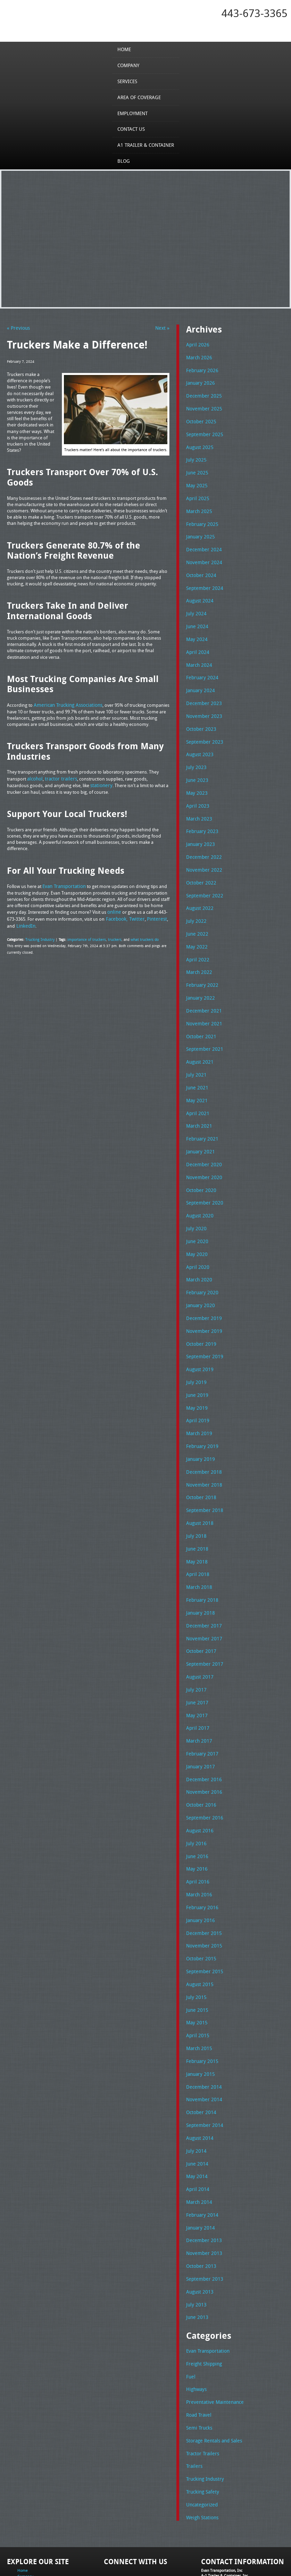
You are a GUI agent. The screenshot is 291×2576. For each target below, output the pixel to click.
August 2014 (198, 2077)
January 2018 (199, 1570)
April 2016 (196, 1830)
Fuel (190, 2308)
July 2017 (195, 1644)
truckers (110, 935)
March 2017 (198, 1693)
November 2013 (202, 2189)
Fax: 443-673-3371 (217, 2524)
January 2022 (199, 976)
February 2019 (200, 1409)
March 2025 (198, 505)
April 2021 (196, 1087)
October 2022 (200, 864)
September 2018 (202, 1471)
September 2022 (202, 876)
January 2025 (199, 530)
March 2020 (198, 1248)
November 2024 (202, 555)
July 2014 (195, 2090)
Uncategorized (201, 2432)
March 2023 (198, 802)
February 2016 (200, 1854)
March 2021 (198, 1099)
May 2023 (195, 777)
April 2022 (196, 938)
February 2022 (200, 963)
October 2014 (200, 2053)
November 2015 (202, 1892)
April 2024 (196, 641)
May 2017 (195, 1669)
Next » (163, 328)
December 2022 (202, 839)
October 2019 (200, 1310)
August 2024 (198, 592)
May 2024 (195, 629)
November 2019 (202, 1297)
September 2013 (202, 2213)
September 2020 (202, 1173)
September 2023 (202, 728)
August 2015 (198, 1929)
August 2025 (198, 443)
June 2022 (196, 914)
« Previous (17, 328)
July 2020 (195, 1198)
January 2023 (199, 827)
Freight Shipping (202, 2296)
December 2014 (202, 2028)
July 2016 (195, 1793)
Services (129, 81)
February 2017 (200, 1706)
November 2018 (202, 1446)
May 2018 (195, 1520)
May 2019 (195, 1372)
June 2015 (196, 1954)
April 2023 (196, 790)
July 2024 (195, 604)
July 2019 (195, 1347)
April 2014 (196, 2127)
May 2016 (195, 1817)
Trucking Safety (201, 2420)
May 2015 (195, 1966)
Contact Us (132, 129)
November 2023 (202, 703)
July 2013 (195, 2238)
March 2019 (198, 1396)
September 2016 (202, 1768)
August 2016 (198, 1780)
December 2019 (202, 1285)
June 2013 (196, 2251)
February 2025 (200, 517)
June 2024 (196, 617)
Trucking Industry (39, 935)
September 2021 (202, 1025)
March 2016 (198, 1842)
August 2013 (198, 2226)
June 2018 (196, 1508)
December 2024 (202, 542)
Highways (196, 2321)
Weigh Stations (201, 2445)
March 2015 (198, 1991)
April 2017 (196, 1681)
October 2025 (200, 418)
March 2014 (198, 2139)
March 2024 (198, 653)
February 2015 (200, 2003)
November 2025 (202, 406)
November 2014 (202, 2040)
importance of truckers (84, 935)
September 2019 (202, 1322)
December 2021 (202, 988)
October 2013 (200, 2201)
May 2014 (195, 2114)
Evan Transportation (206, 2284)
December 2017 (202, 1582)
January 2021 (199, 1124)
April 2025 (196, 493)
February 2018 (200, 1557)
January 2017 (199, 1718)
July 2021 (195, 1050)
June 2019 (196, 1359)
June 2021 (196, 1062)
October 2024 (200, 567)
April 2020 (196, 1235)
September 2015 (202, 1916)
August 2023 (198, 740)
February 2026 (200, 369)
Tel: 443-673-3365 (216, 2518)
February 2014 (200, 2152)
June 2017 (196, 1657)
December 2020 (202, 1137)
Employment (133, 113)
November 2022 (202, 852)
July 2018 (195, 1496)
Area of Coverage (139, 97)
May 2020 (195, 1223)
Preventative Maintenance (212, 2333)
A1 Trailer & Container (145, 145)
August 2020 (198, 1186)
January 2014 (199, 2164)
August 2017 (198, 1632)
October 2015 (200, 1904)
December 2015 (202, 1879)
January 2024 (199, 678)
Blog (125, 161)
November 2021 (202, 1000)
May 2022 (195, 926)
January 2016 (199, 1867)
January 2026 (199, 381)
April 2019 (196, 1384)
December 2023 (202, 691)
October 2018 (200, 1458)
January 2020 (199, 1273)
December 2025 (202, 394)
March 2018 (198, 1545)
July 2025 (195, 456)
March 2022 (198, 951)
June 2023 (196, 765)
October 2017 (200, 1607)
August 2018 (198, 1483)
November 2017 (202, 1595)
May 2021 (195, 1075)
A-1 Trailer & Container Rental (201, 2555)
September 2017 (202, 1619)
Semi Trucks (198, 2358)
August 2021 (198, 1037)
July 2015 (195, 1941)
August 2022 (198, 889)
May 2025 (195, 480)
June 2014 (196, 2102)
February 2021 (200, 1112)
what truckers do (139, 935)
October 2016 (200, 1755)
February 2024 (200, 666)
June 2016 (196, 1805)
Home (125, 49)
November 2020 (202, 1149)
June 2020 (196, 1211)
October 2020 (200, 1161)
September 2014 (202, 2065)
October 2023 (200, 715)
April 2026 (196, 344)
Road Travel (198, 2346)
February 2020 (200, 1260)
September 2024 (202, 579)
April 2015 (196, 1978)
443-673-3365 (255, 13)
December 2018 (202, 1434)
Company (129, 65)
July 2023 (195, 753)
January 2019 (199, 1421)
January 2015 (199, 2016)
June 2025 (196, 468)
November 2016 (202, 1743)
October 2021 (200, 1013)
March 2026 (198, 356)
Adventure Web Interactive (223, 2571)
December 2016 (202, 1731)
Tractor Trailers (201, 2383)
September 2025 (202, 431)
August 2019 (198, 1334)
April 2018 (196, 1533)
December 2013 (202, 2176)
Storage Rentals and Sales (212, 2370)
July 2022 (195, 901)
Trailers (193, 2395)
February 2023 (200, 814)
